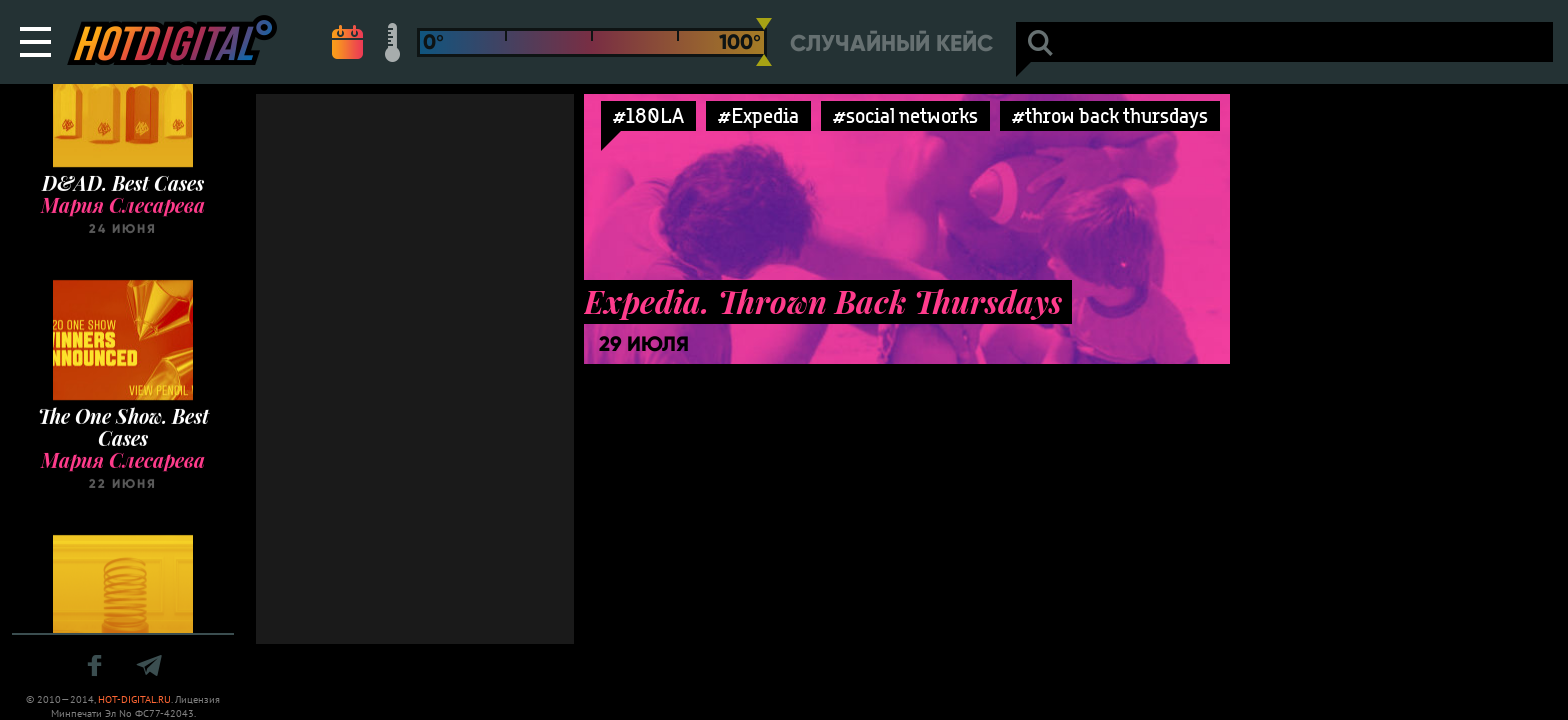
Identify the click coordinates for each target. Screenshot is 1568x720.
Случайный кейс (891, 43)
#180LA (648, 115)
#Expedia (758, 115)
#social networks (905, 115)
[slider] (764, 42)
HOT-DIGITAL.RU (134, 699)
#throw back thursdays (1110, 115)
